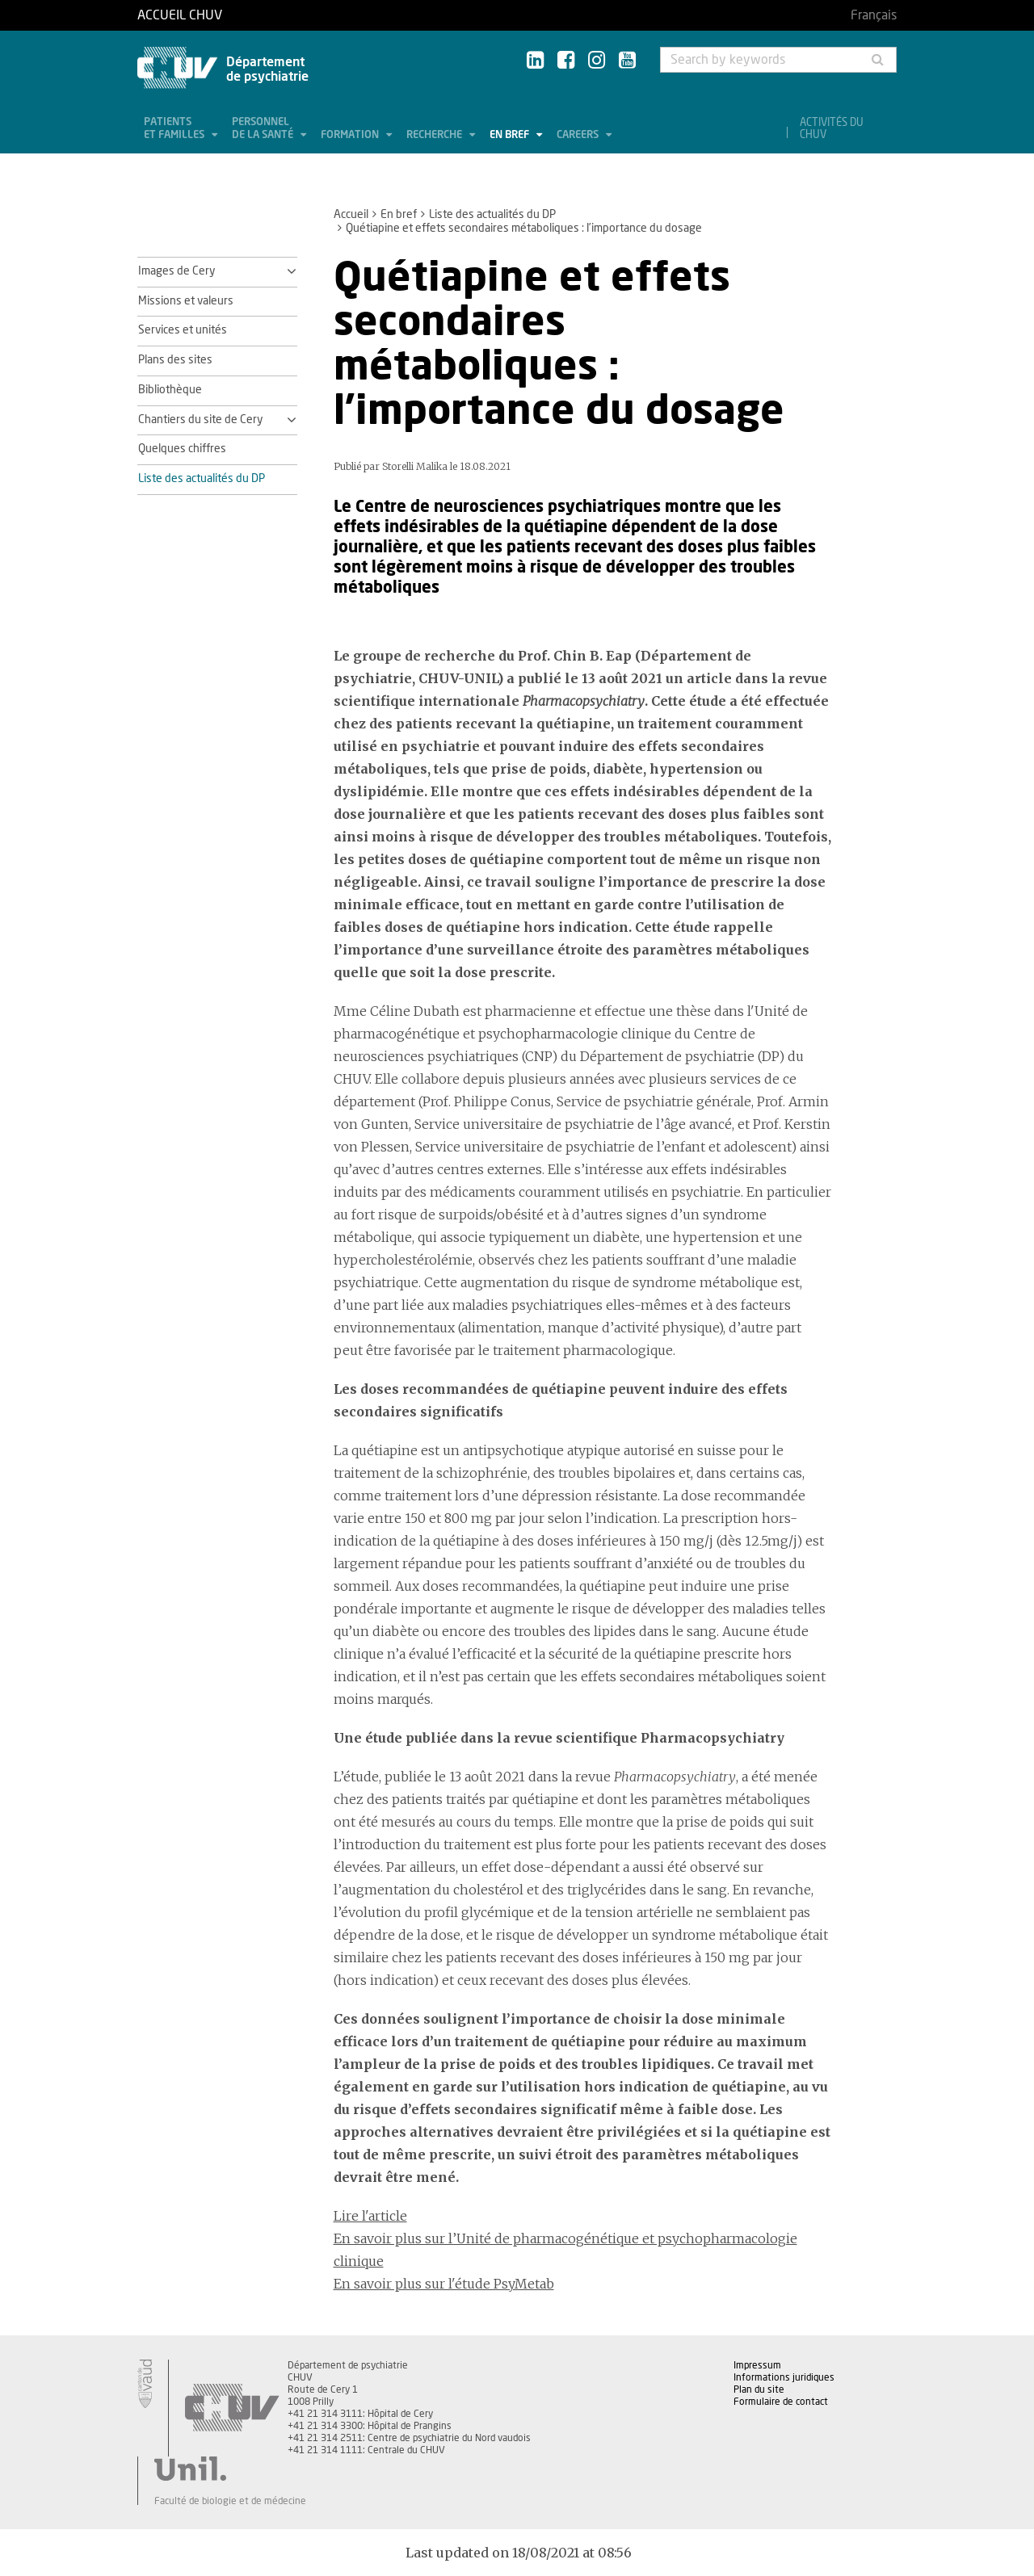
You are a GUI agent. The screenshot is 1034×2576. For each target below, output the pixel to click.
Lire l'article (370, 2216)
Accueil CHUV (179, 15)
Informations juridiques (783, 2377)
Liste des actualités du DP (492, 214)
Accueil (351, 214)
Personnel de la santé (264, 129)
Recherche (435, 135)
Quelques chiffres (182, 449)
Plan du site (758, 2389)
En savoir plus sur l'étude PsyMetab (444, 2284)
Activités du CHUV (832, 129)
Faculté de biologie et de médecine (230, 2501)
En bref (511, 135)
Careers (579, 135)
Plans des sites (175, 360)
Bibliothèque (170, 390)
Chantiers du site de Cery (200, 420)
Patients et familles (175, 129)
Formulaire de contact (780, 2401)
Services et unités (182, 330)
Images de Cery (176, 271)
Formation (351, 135)
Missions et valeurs (185, 301)
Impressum (757, 2365)
